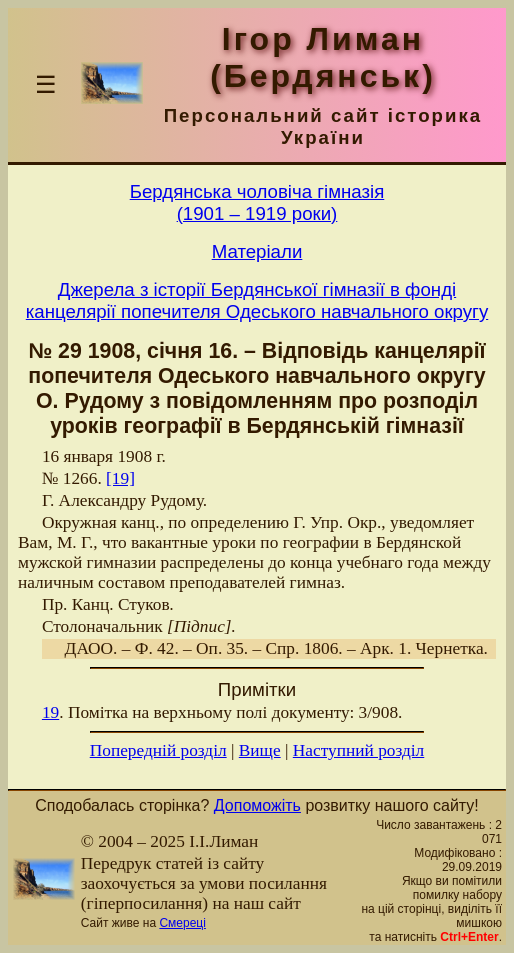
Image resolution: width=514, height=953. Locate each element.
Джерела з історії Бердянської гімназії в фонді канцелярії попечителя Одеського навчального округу (257, 300)
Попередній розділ (158, 750)
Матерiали (257, 251)
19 (50, 712)
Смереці (182, 923)
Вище (260, 750)
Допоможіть (257, 805)
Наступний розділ (358, 750)
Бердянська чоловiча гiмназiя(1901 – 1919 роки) (257, 202)
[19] (120, 478)
